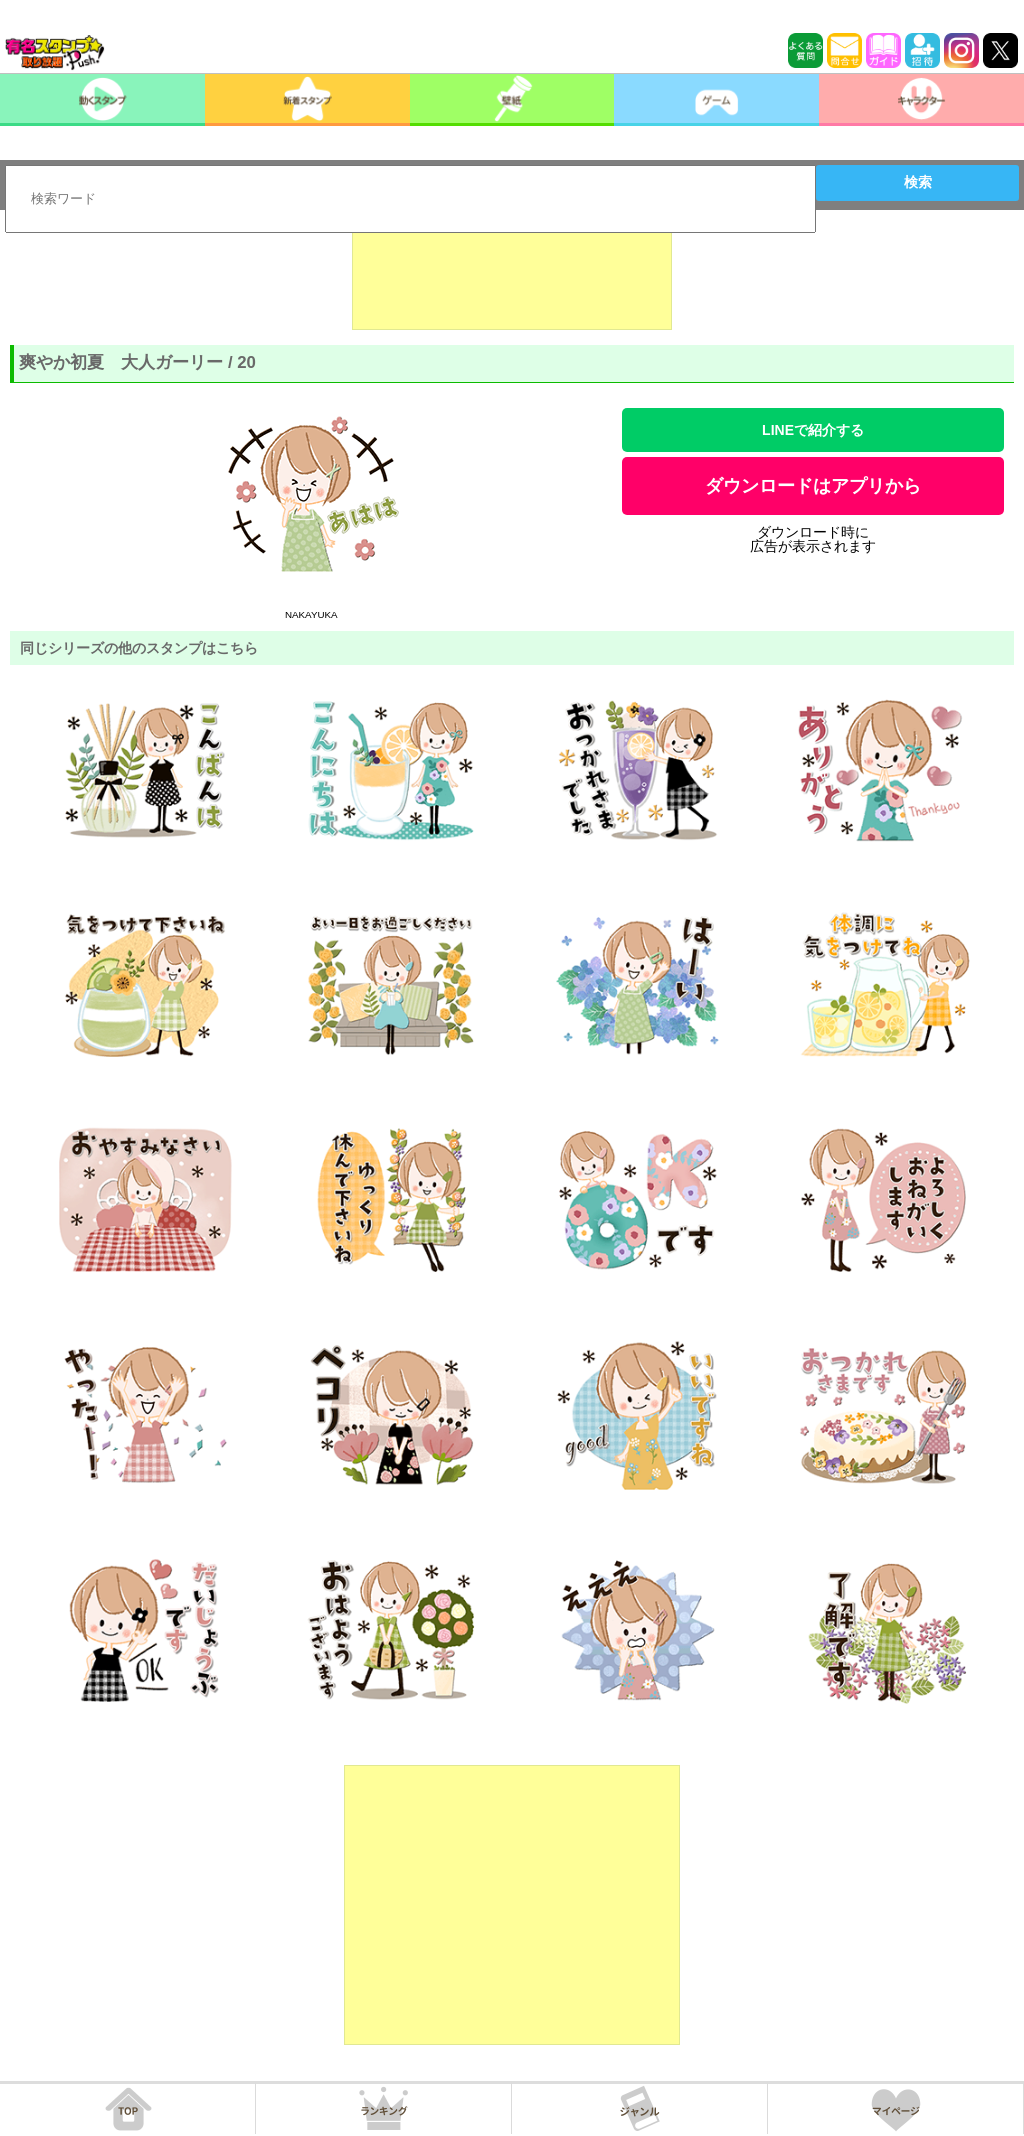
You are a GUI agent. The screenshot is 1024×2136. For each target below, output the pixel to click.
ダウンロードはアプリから (813, 486)
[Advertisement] (512, 280)
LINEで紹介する (813, 430)
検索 (918, 182)
